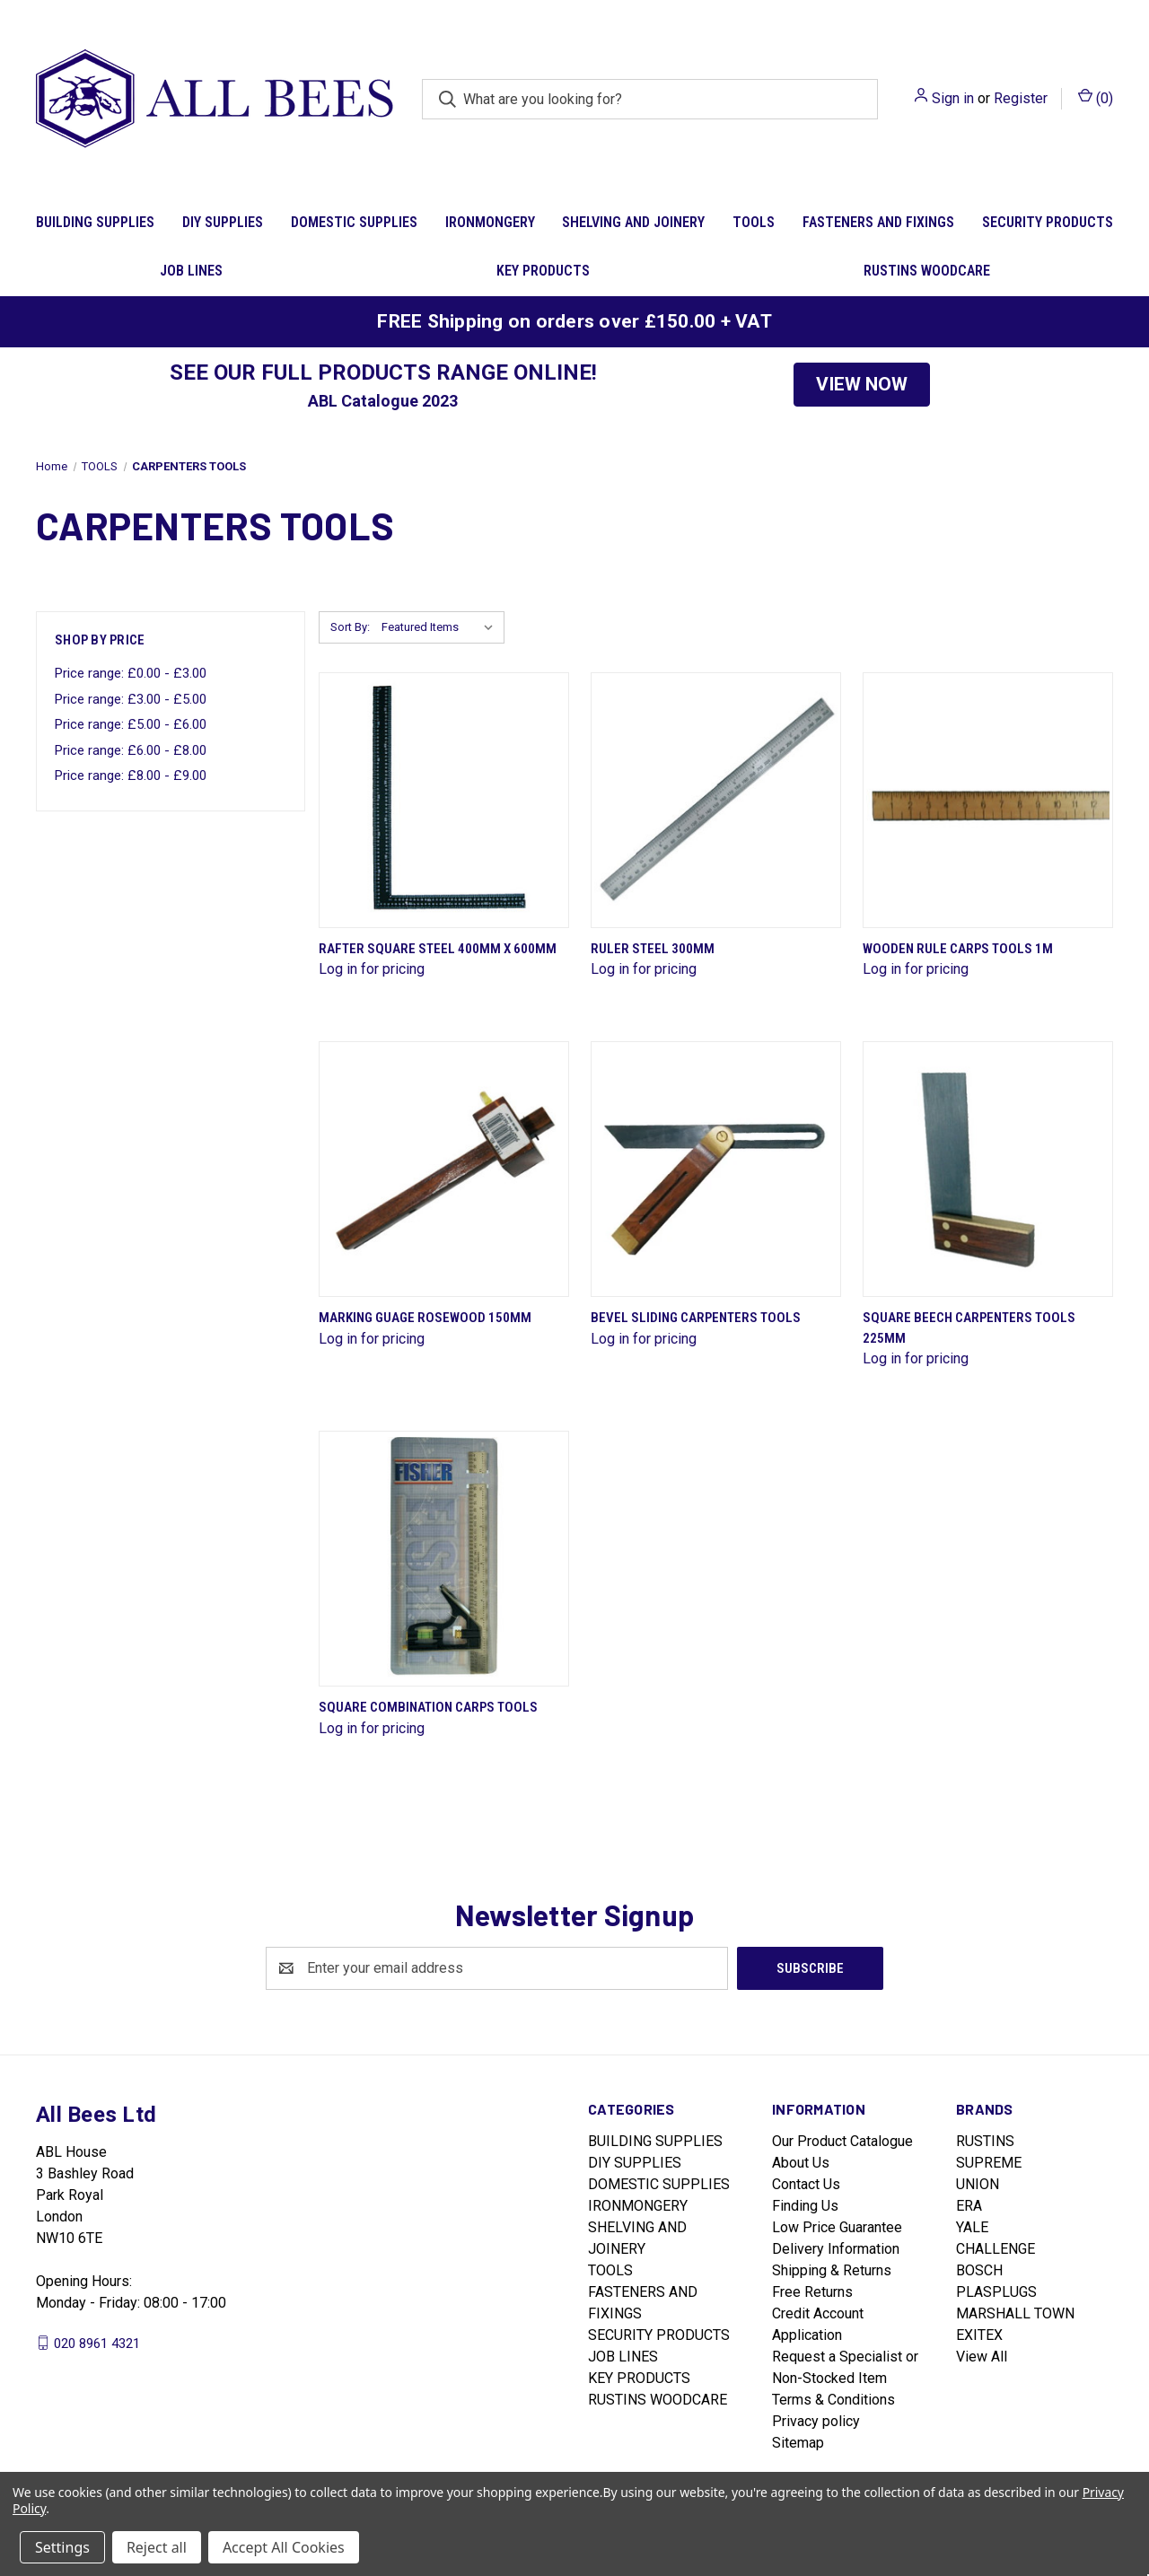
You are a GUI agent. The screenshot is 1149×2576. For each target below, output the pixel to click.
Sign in (953, 98)
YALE (972, 2227)
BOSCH (979, 2270)
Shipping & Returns (831, 2270)
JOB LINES (191, 270)
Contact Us (806, 2184)
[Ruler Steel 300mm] (716, 800)
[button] (862, 385)
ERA (969, 2205)
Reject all (157, 2547)
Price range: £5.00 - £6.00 (130, 724)
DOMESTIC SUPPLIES (354, 222)
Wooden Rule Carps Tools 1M (958, 949)
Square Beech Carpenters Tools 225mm (969, 1328)
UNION (977, 2184)
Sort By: (350, 627)
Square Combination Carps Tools (428, 1707)
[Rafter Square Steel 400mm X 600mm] (444, 800)
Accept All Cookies (284, 2547)
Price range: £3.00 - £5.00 (130, 699)
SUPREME (989, 2162)
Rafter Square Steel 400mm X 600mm (438, 949)
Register (1021, 98)
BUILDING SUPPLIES (95, 222)
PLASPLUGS (996, 2291)
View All (981, 2356)
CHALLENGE (995, 2248)
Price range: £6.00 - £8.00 (130, 750)
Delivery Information (835, 2248)
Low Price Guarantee (837, 2227)
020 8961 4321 (97, 2343)
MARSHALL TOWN (1015, 2313)
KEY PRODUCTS (543, 270)
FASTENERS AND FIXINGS (878, 222)
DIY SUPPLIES (222, 222)
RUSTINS (985, 2141)
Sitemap (798, 2442)
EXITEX (979, 2335)
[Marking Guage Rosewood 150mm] (444, 1169)
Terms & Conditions (833, 2399)
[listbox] (441, 627)
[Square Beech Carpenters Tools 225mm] (988, 1169)
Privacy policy (816, 2421)
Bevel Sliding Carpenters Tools (696, 1318)
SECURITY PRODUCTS (1047, 222)
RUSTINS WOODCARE (927, 270)
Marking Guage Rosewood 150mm (425, 1318)
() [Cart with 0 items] (1095, 97)
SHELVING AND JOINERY (633, 222)
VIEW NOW (862, 384)
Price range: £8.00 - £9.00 (130, 775)
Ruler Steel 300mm (653, 949)
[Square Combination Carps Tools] (444, 1558)
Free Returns (812, 2291)
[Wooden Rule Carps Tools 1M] (988, 800)
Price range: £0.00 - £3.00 (130, 673)
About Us (800, 2162)
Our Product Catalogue (842, 2141)
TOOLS (753, 222)
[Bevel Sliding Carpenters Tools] (716, 1169)
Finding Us (805, 2205)
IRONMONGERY (490, 222)
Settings (62, 2547)
